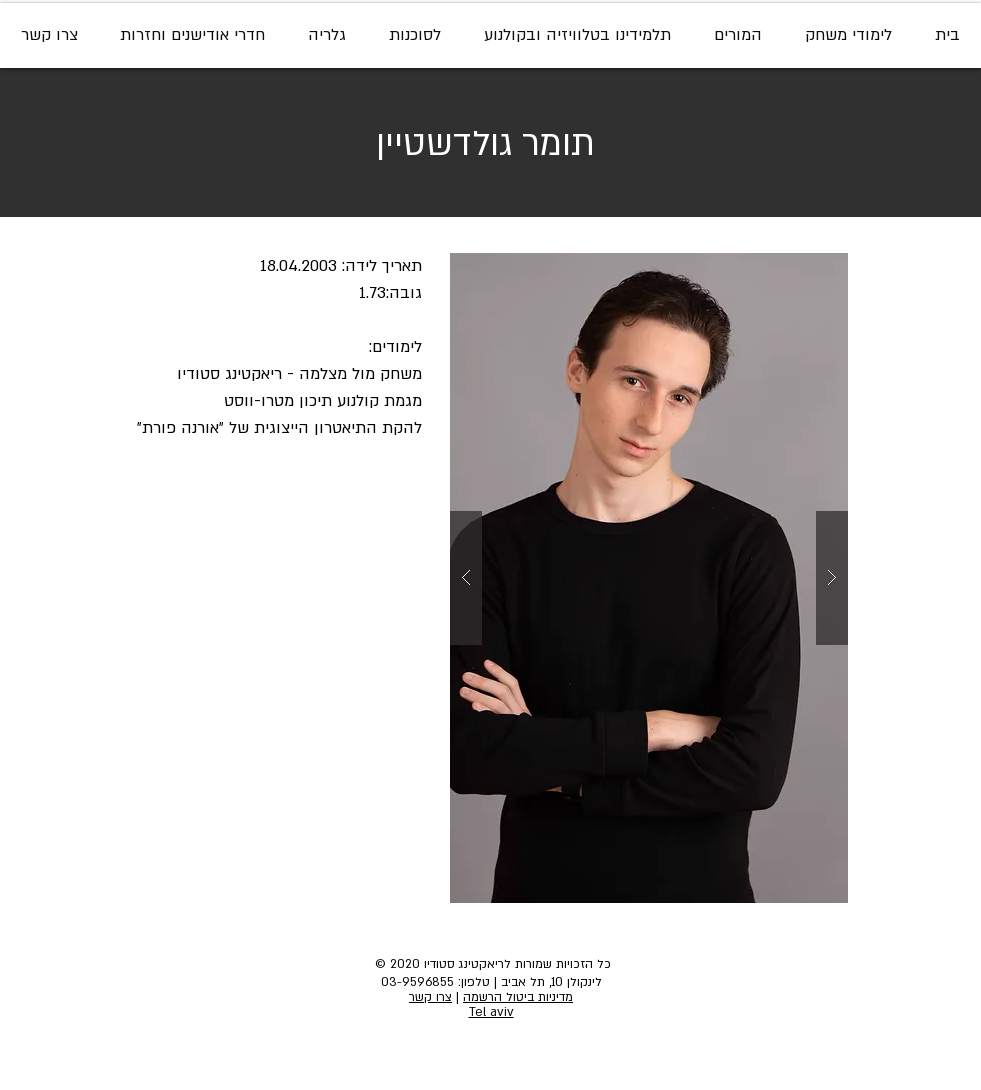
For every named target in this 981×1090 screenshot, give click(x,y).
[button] (649, 578)
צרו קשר (430, 997)
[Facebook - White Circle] (510, 1053)
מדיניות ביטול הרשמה (518, 997)
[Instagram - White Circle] (476, 1053)
